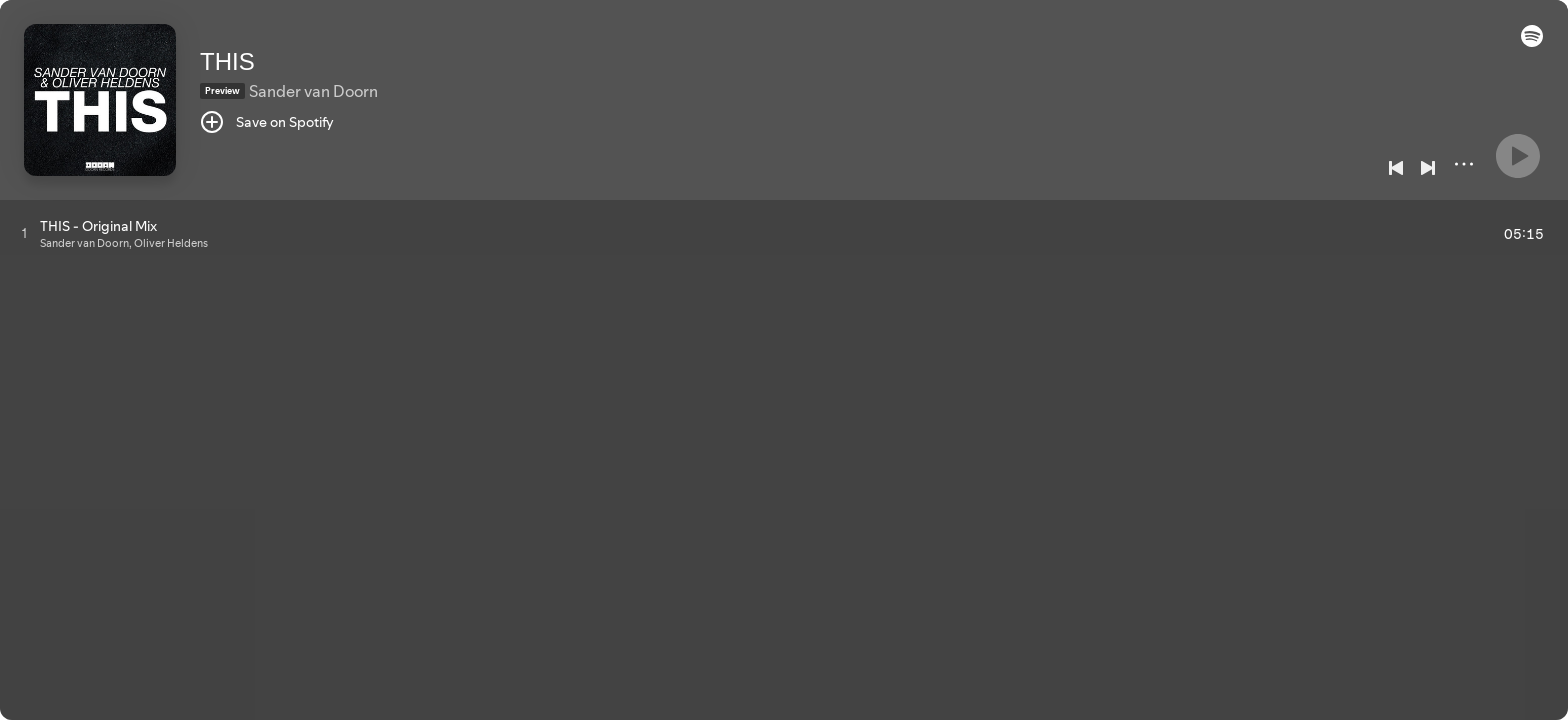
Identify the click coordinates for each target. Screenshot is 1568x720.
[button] (1532, 42)
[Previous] (1396, 168)
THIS (227, 61)
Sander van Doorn (313, 91)
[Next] (1428, 168)
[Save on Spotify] (267, 122)
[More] (1464, 164)
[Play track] (24, 233)
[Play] (1518, 156)
